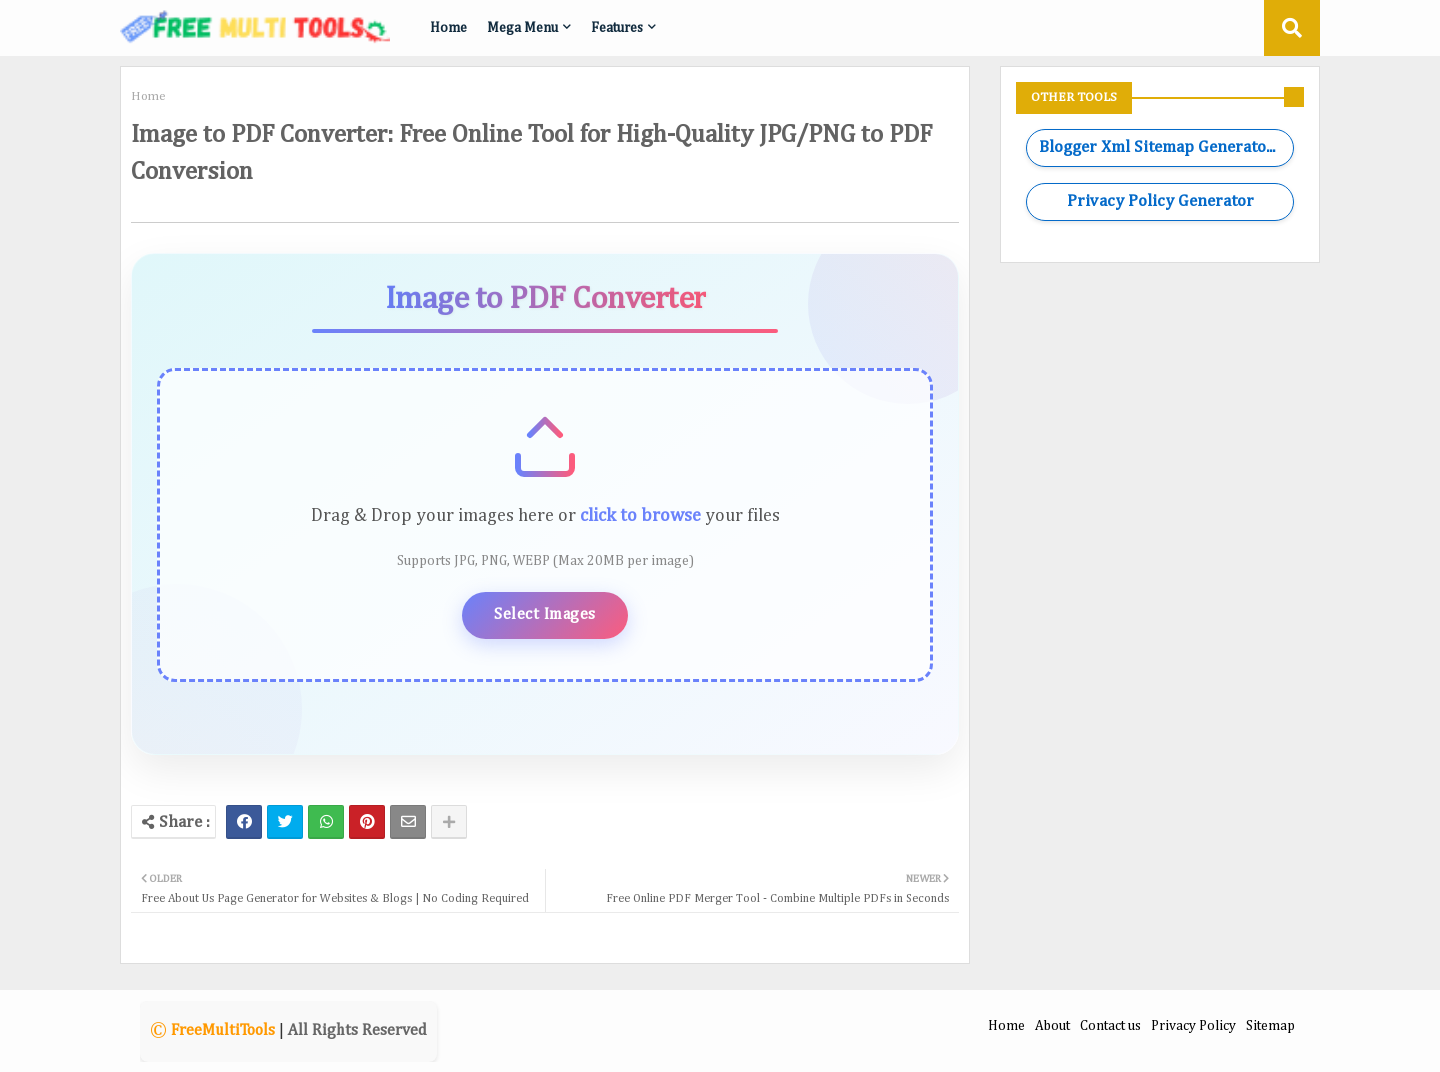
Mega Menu (522, 28)
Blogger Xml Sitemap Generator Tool (1166, 147)
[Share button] (449, 822)
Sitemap (1270, 1026)
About (1052, 1026)
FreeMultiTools (223, 1031)
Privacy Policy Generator (1160, 201)
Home (448, 28)
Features (617, 28)
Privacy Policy (1193, 1026)
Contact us (1110, 1026)
